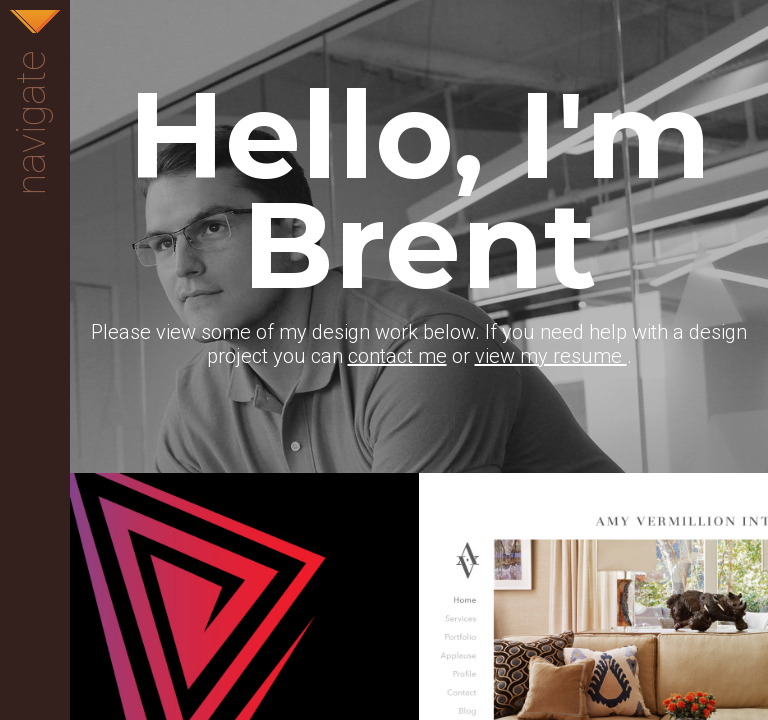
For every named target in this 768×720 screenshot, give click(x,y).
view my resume (551, 356)
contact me (397, 356)
